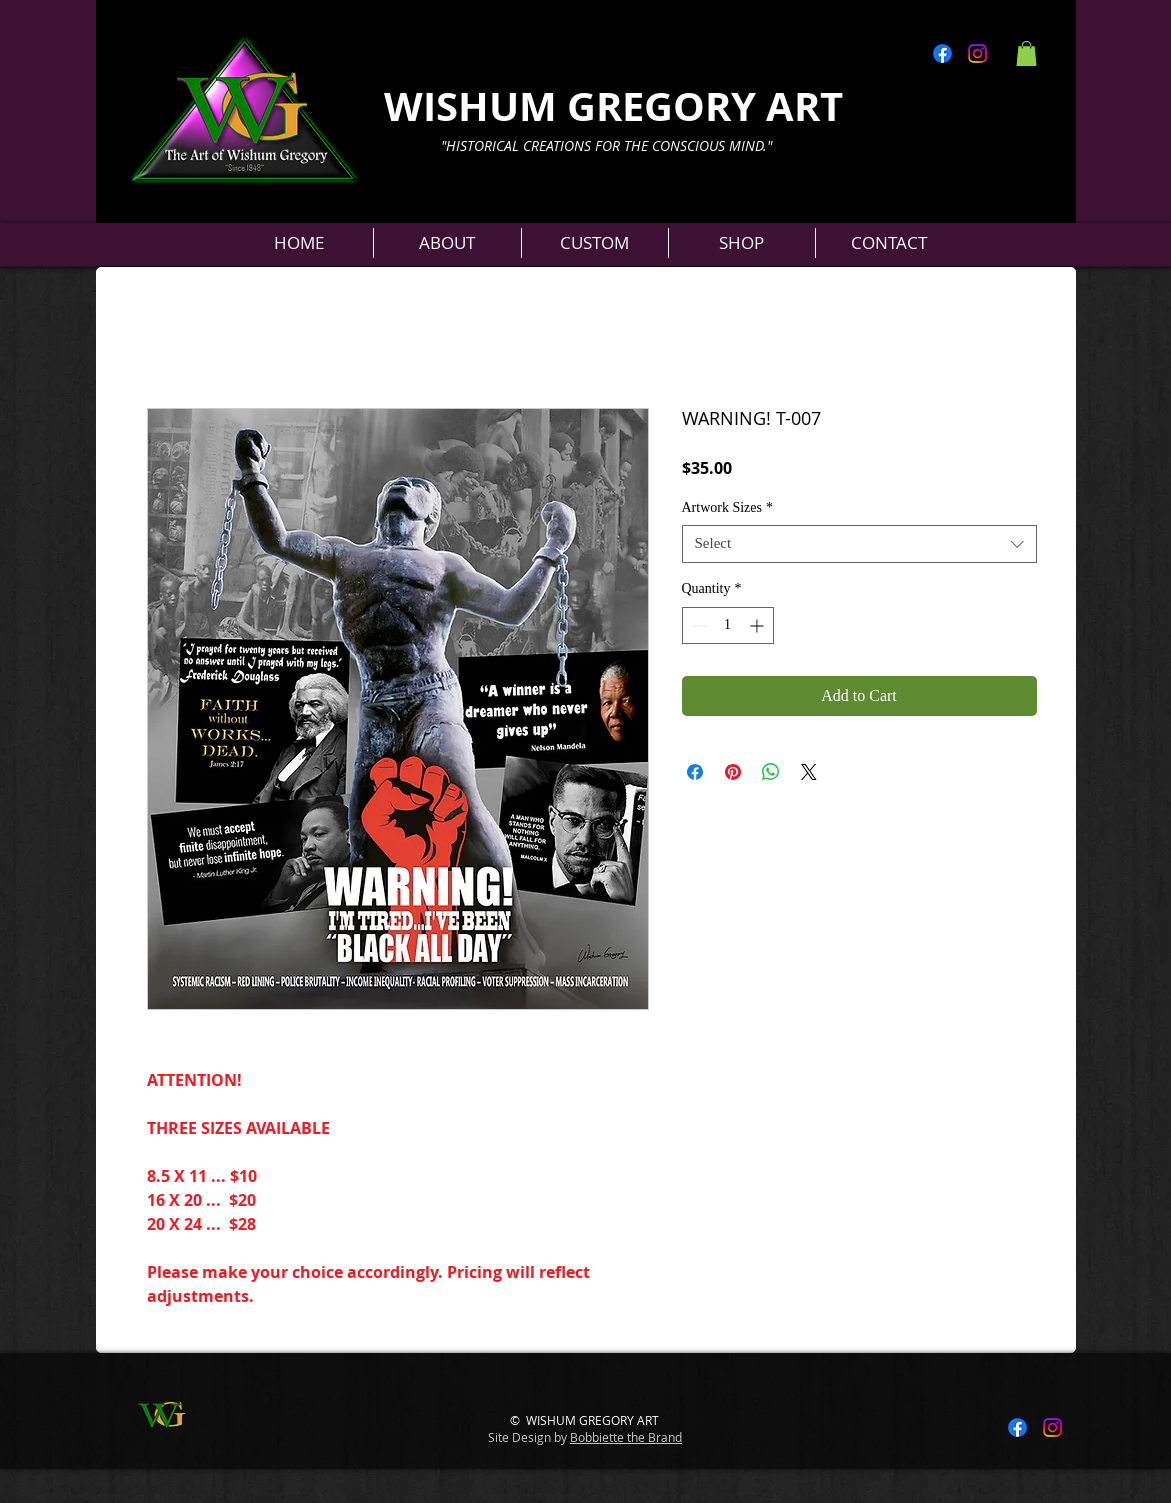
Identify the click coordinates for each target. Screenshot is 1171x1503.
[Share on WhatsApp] (771, 772)
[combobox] (859, 544)
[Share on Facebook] (695, 772)
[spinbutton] (728, 625)
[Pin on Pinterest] (733, 772)
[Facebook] (942, 53)
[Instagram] (977, 53)
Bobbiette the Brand (626, 1437)
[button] (1026, 53)
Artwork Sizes (728, 507)
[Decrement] (697, 625)
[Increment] (758, 625)
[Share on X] (809, 772)
